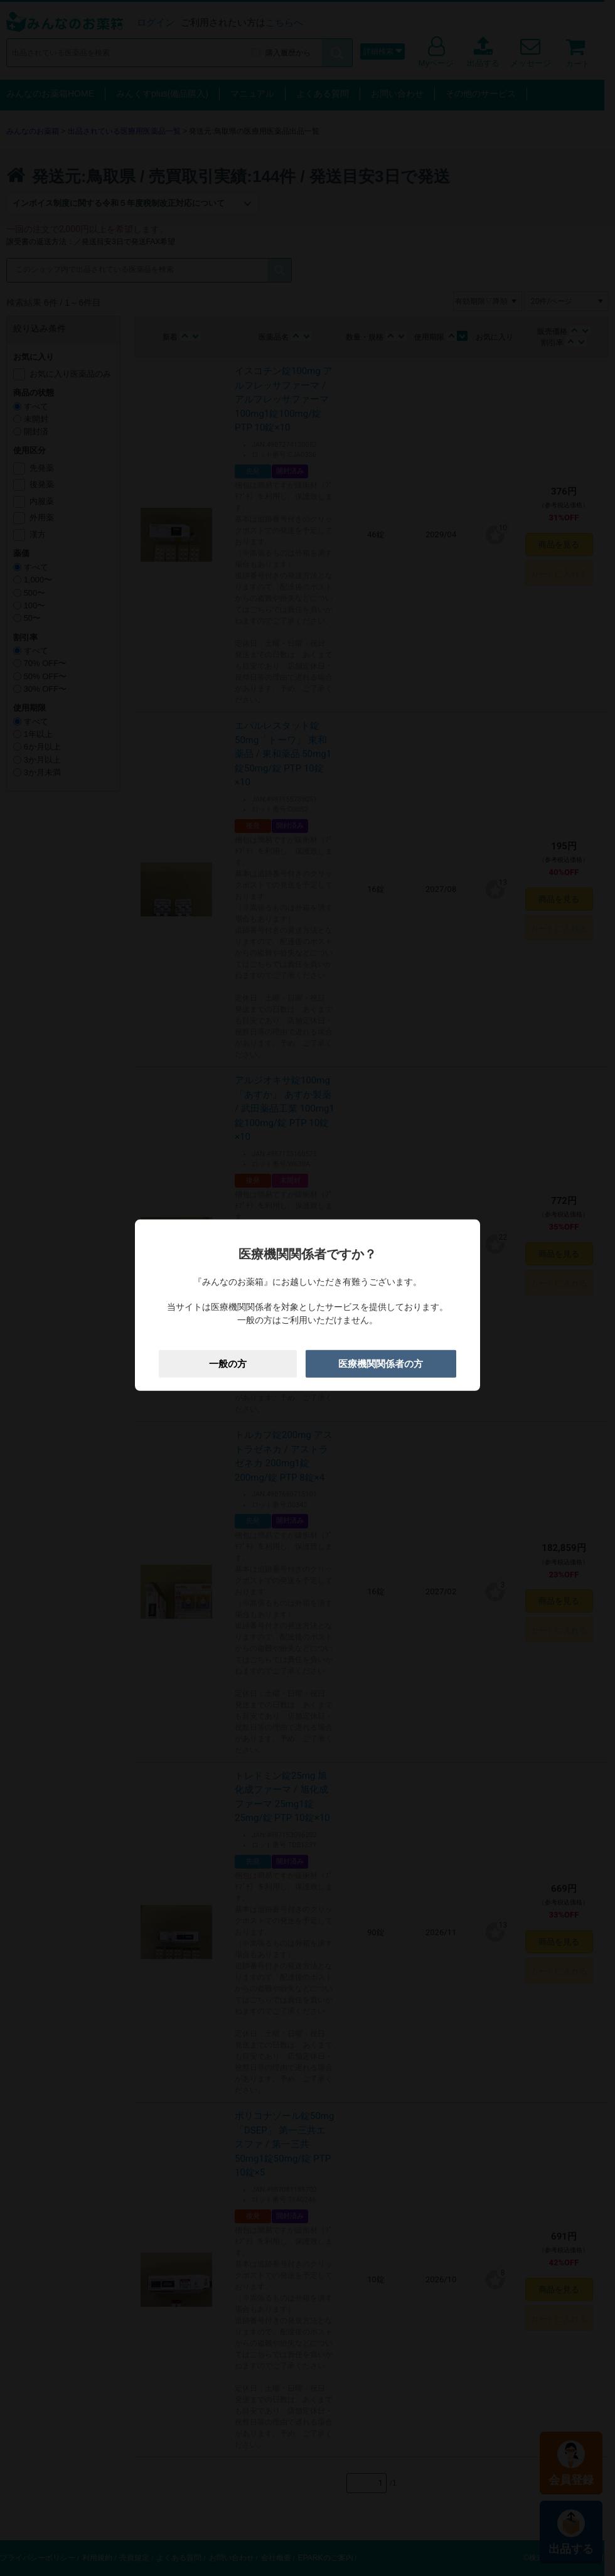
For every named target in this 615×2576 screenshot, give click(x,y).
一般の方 (228, 1363)
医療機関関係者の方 (380, 1363)
